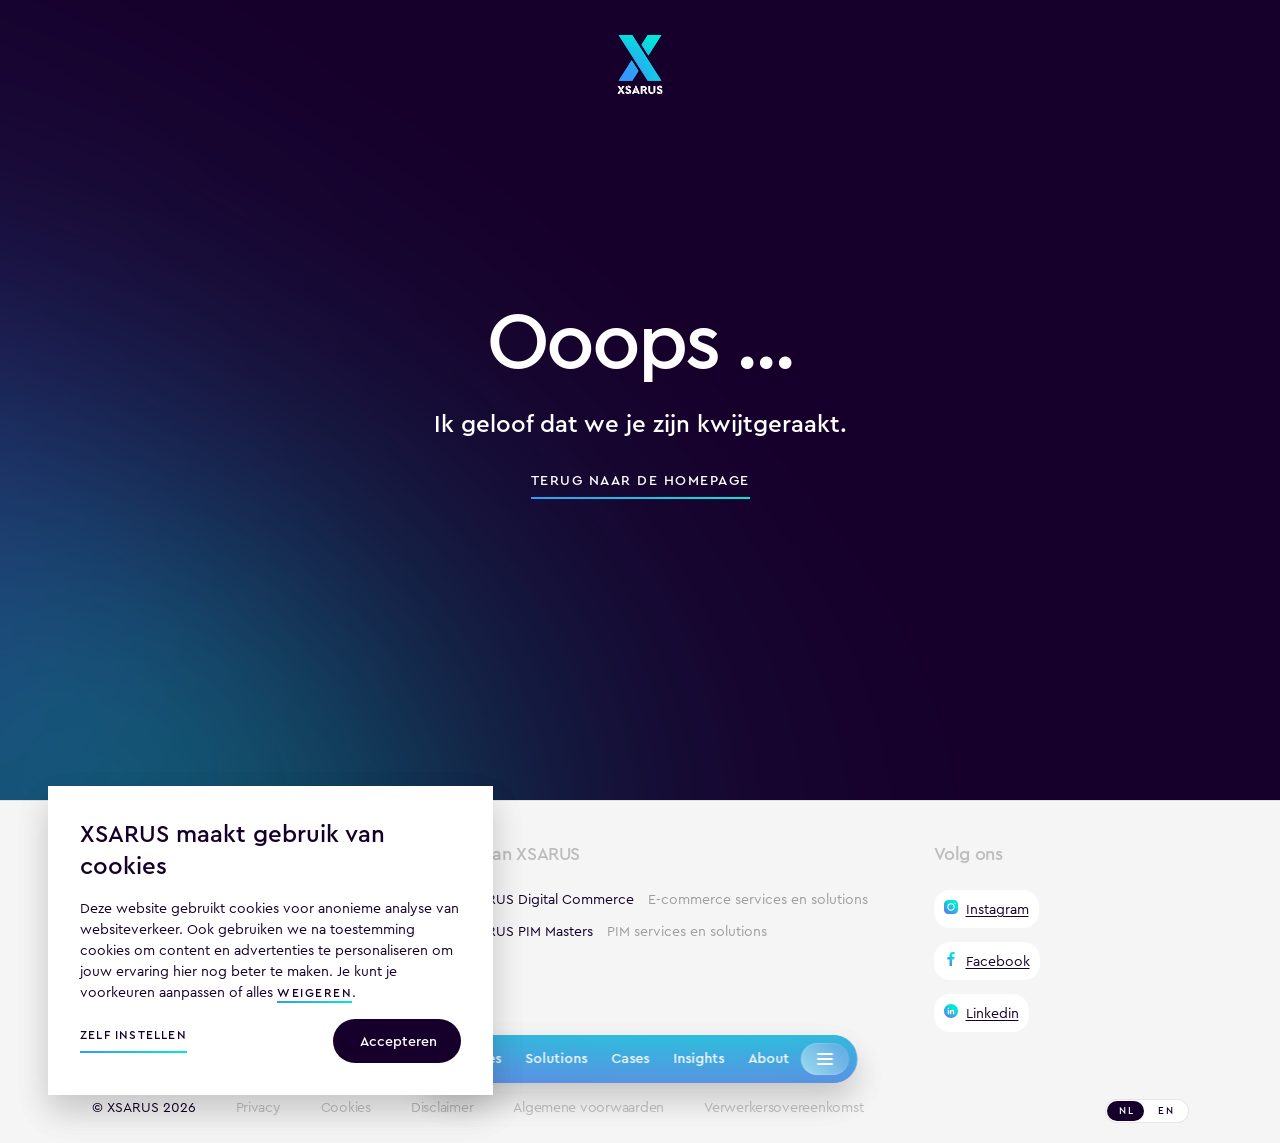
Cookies (346, 1108)
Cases (630, 1058)
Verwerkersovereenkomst (783, 1108)
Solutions (556, 1058)
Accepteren (398, 1041)
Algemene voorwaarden (588, 1108)
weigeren (314, 994)
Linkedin (992, 1013)
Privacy (258, 1108)
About (768, 1058)
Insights (698, 1058)
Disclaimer (442, 1108)
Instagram (997, 909)
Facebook (998, 961)
